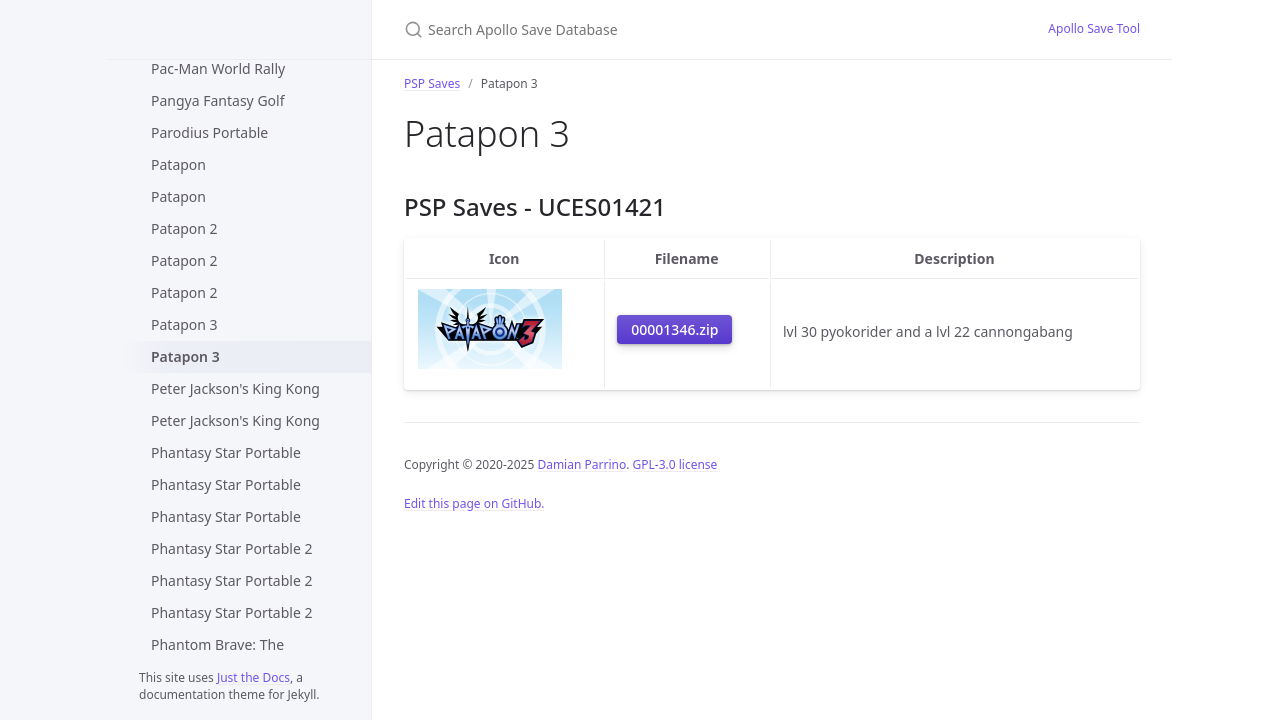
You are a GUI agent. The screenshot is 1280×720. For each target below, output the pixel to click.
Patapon (178, 164)
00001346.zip (674, 329)
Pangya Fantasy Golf (217, 100)
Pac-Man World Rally (218, 68)
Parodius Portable (209, 132)
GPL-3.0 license (675, 464)
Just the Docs (253, 677)
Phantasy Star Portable (226, 452)
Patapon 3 (184, 324)
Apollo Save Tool (1094, 28)
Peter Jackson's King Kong (235, 388)
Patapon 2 (184, 228)
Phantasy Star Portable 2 (231, 548)
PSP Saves (432, 83)
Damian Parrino (581, 464)
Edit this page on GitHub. (474, 503)
